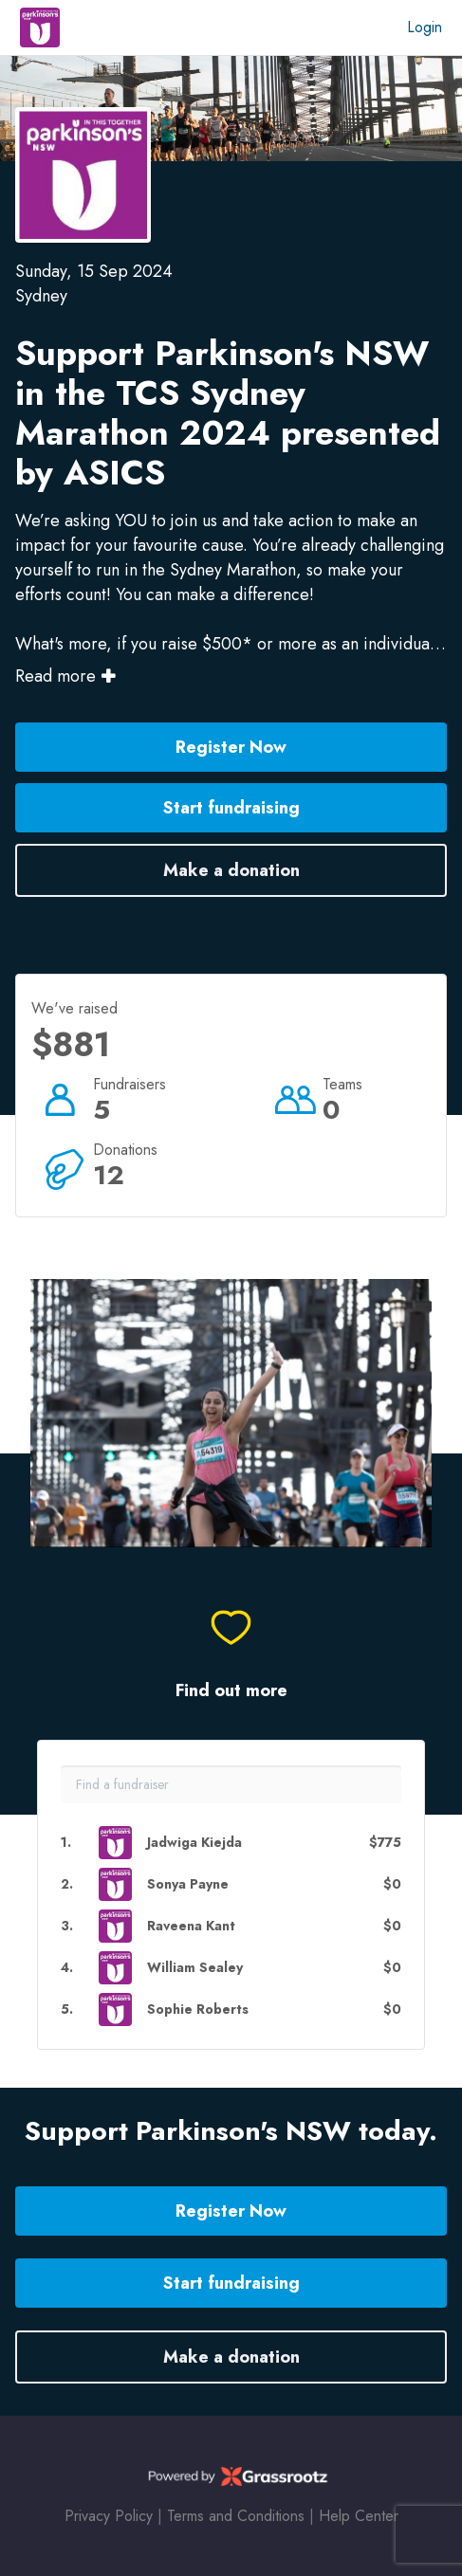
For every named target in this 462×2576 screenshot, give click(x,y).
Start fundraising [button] (231, 807)
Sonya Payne (188, 1884)
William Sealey (195, 1968)
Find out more (231, 1691)
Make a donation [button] (231, 870)
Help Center (358, 2516)
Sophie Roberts (198, 2009)
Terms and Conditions (236, 2516)
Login (424, 27)
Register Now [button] (231, 747)
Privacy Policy (109, 2516)
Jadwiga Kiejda (194, 1843)
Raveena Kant (191, 1926)
